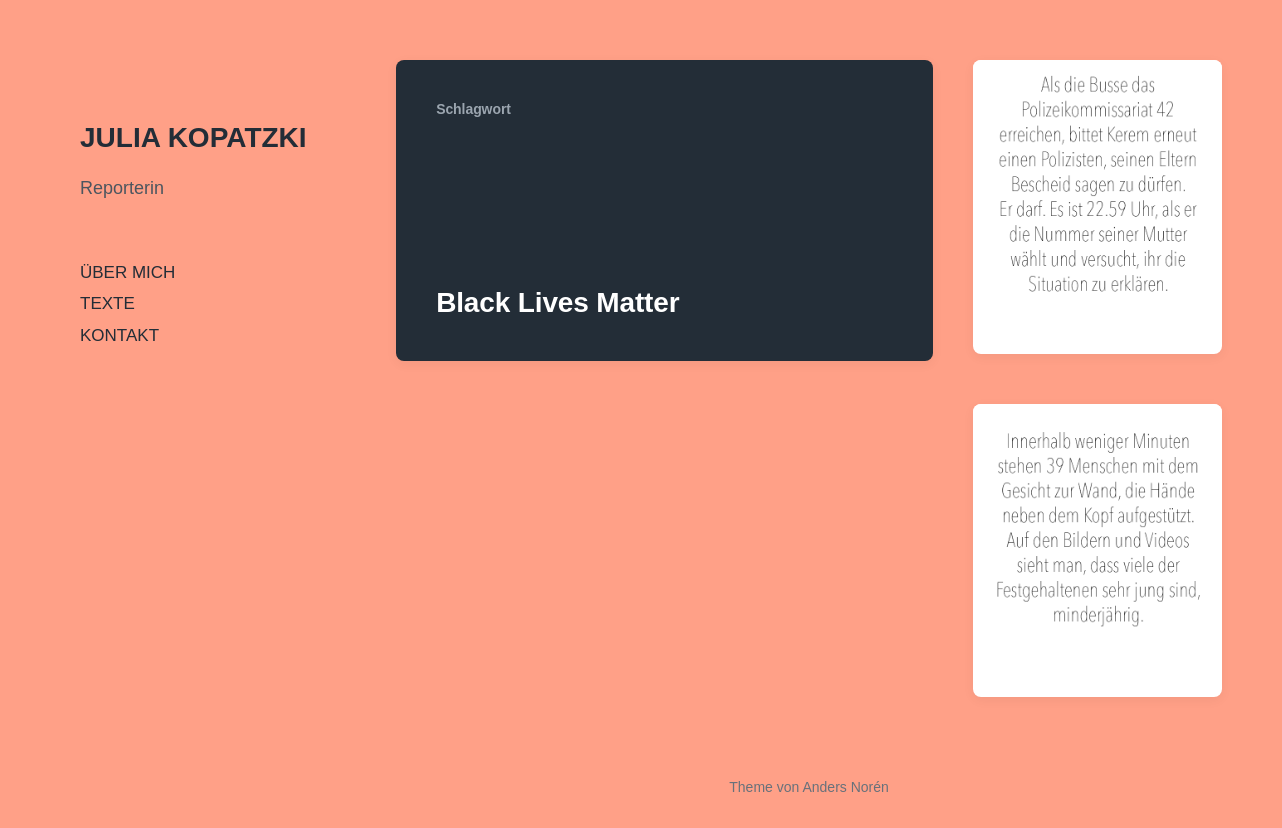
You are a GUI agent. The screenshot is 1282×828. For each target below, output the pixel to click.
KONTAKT (119, 335)
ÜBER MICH (127, 272)
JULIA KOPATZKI (193, 137)
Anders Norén (845, 787)
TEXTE (107, 303)
